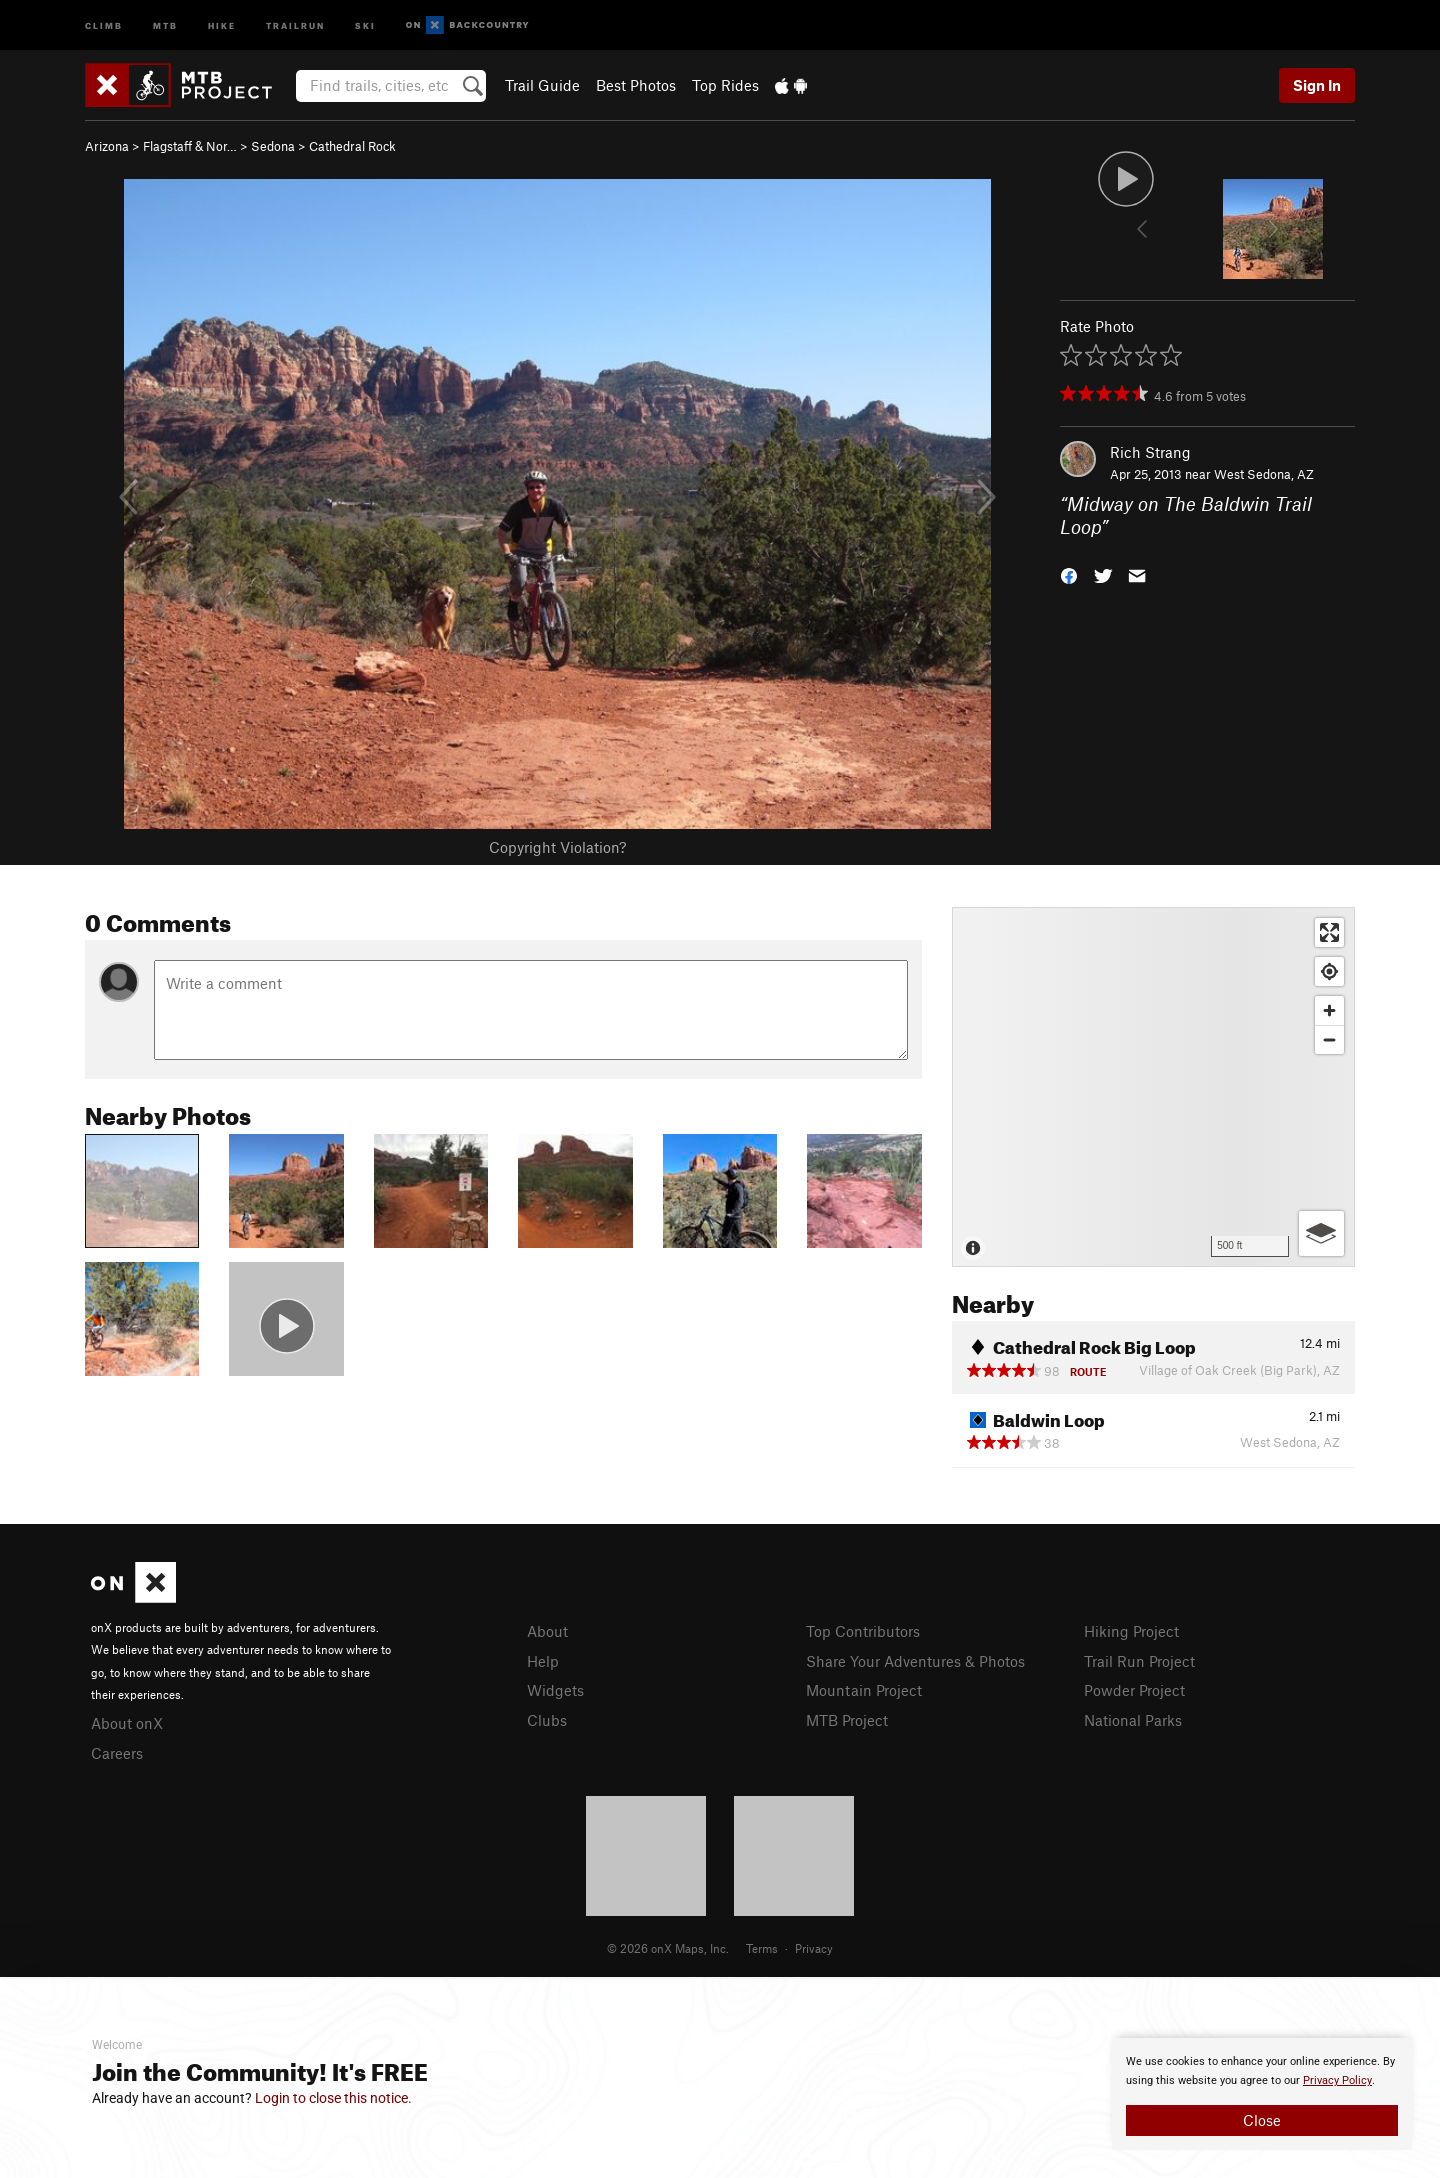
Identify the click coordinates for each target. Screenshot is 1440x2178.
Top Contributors (863, 1631)
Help (543, 1661)
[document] (1262, 2094)
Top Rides (725, 85)
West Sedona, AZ (1264, 474)
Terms (762, 1948)
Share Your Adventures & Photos (915, 1661)
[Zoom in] (1329, 1010)
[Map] (1153, 1087)
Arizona (107, 146)
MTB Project (847, 1720)
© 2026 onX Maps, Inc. (668, 1948)
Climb (104, 24)
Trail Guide (542, 85)
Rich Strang (1150, 452)
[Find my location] (1329, 971)
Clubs (547, 1720)
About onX (127, 1723)
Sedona (273, 146)
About (547, 1631)
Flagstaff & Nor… (190, 146)
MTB (165, 24)
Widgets (555, 1690)
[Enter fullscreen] (1329, 932)
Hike (222, 24)
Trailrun (295, 24)
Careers (117, 1753)
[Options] (1321, 1233)
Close (1262, 2120)
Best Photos (636, 85)
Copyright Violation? (557, 847)
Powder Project (1134, 1690)
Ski (365, 24)
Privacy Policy (1337, 2080)
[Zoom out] (1329, 1039)
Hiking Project (1131, 1631)
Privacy (814, 1948)
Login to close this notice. (333, 2098)
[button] (1069, 573)
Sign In (1317, 85)
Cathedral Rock (352, 146)
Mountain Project (864, 1690)
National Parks (1133, 1720)
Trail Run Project (1139, 1661)
